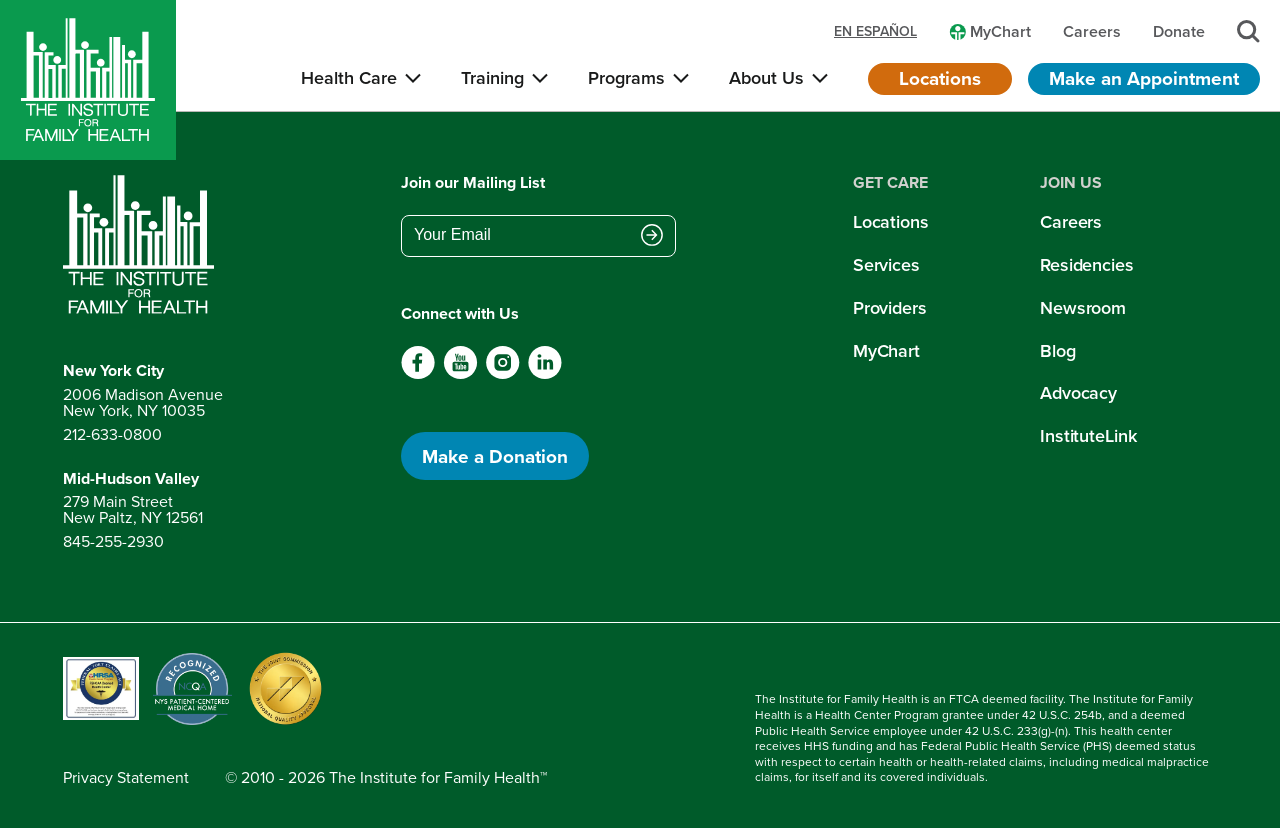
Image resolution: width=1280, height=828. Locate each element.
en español (875, 32)
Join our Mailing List (473, 182)
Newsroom (1083, 308)
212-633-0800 (112, 434)
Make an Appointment (1144, 78)
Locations (940, 78)
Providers (890, 308)
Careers (1071, 222)
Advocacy (1078, 393)
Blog (1058, 351)
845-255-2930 (113, 541)
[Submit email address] (652, 237)
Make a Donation (495, 456)
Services (886, 265)
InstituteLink (1088, 436)
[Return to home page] (143, 245)
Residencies (1087, 265)
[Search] (1248, 31)
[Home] (88, 80)
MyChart (886, 351)
